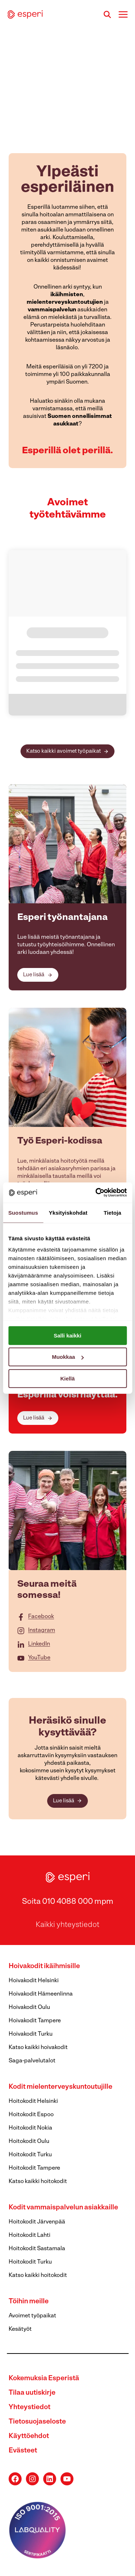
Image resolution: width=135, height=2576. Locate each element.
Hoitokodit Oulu (29, 2141)
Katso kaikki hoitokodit (38, 2181)
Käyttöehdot (29, 2436)
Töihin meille (29, 2301)
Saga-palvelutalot (32, 2061)
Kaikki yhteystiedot (67, 1925)
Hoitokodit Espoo (31, 2115)
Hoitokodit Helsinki (33, 2101)
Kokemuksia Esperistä (44, 2378)
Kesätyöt (20, 2329)
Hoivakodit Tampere (35, 2021)
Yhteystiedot (29, 2407)
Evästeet (23, 2450)
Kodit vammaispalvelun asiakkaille (63, 2207)
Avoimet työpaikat (32, 2316)
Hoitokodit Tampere (34, 2168)
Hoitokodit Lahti (29, 2235)
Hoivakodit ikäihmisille (44, 1966)
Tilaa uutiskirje (32, 2393)
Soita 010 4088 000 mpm (67, 1902)
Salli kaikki (67, 1335)
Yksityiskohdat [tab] (68, 1212)
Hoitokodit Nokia (30, 2128)
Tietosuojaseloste (37, 2422)
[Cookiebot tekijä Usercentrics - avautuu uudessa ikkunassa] (96, 1192)
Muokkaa (68, 1357)
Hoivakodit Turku (31, 2034)
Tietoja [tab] (112, 1212)
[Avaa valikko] (122, 14)
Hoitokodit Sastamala (37, 2249)
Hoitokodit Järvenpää (37, 2222)
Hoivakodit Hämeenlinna (41, 1994)
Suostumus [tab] (23, 1212)
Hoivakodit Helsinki (34, 1981)
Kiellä (67, 1378)
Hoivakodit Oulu (29, 2007)
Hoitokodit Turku (30, 2155)
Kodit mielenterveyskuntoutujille (60, 2087)
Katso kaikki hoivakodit (38, 2047)
